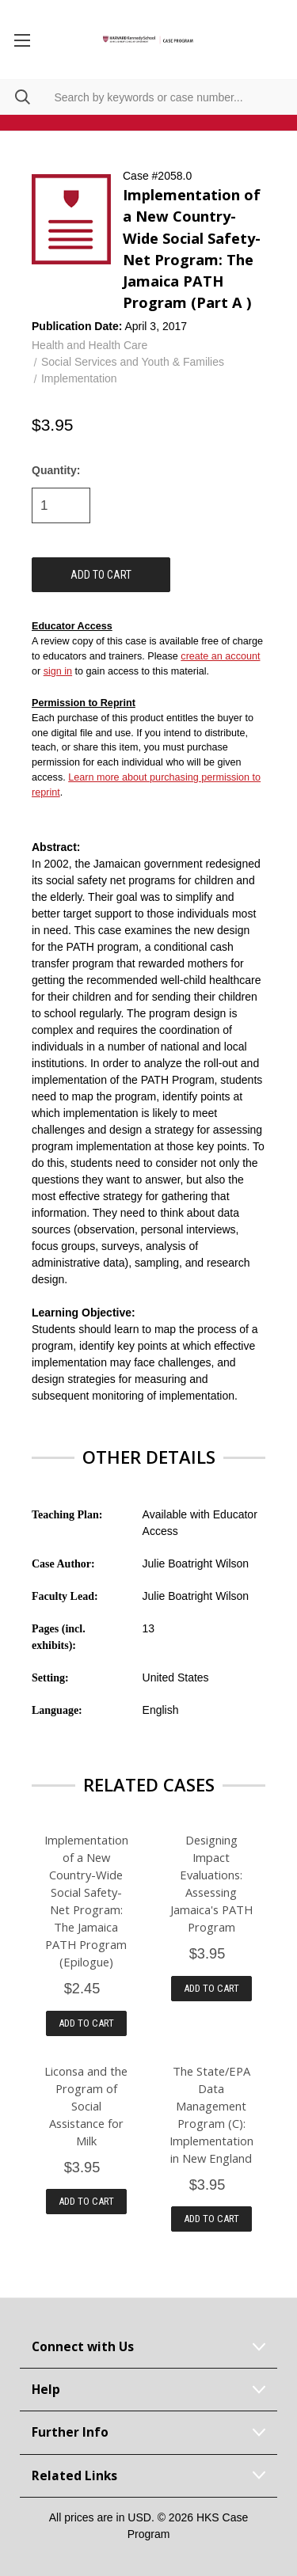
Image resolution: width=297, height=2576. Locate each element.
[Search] (15, 97)
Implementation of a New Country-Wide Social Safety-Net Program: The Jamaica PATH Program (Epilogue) (86, 1901)
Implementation (79, 378)
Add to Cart (86, 2023)
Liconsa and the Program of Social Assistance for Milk (86, 2106)
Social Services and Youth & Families (132, 361)
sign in (58, 671)
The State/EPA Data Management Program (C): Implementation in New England (211, 2114)
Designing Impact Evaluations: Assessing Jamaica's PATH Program (211, 1883)
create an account (220, 656)
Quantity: (56, 470)
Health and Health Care (89, 345)
